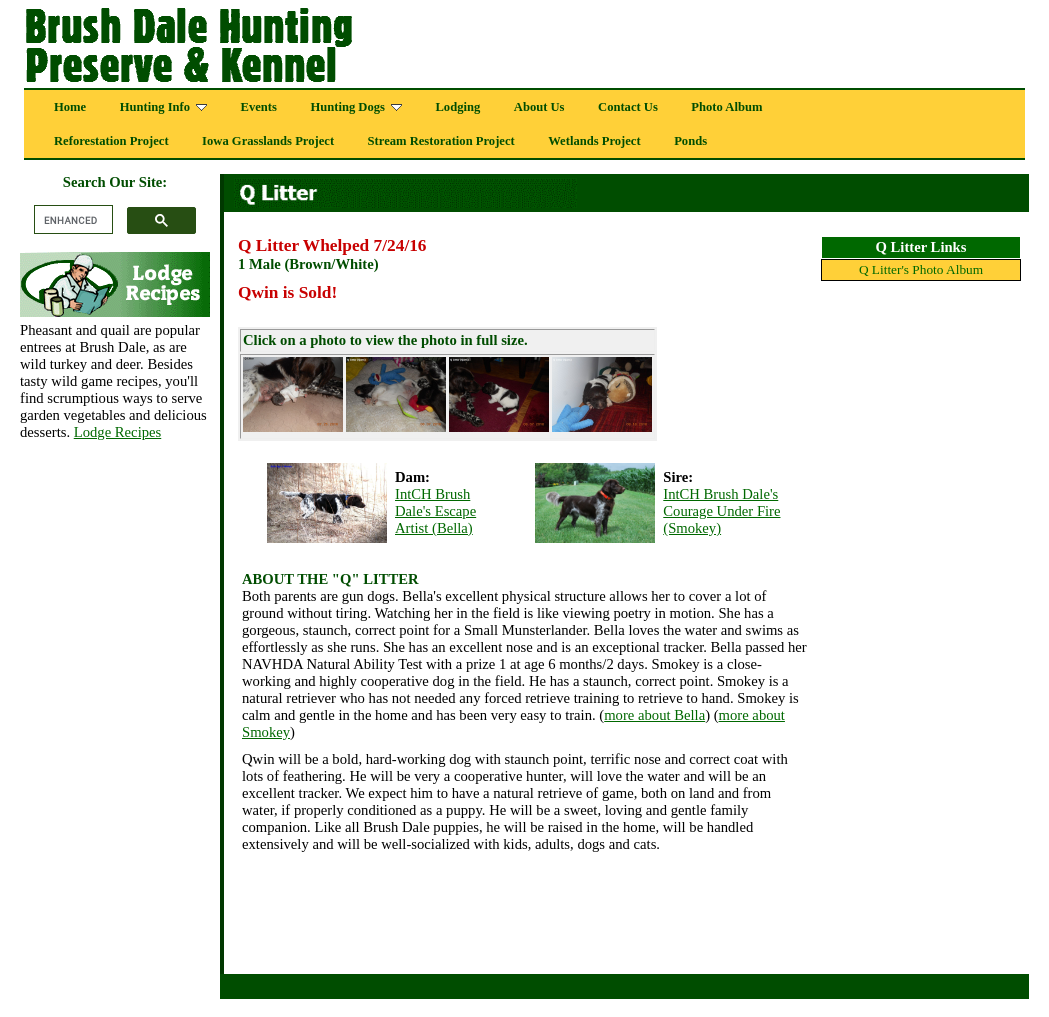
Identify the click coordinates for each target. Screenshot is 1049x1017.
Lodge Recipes (118, 432)
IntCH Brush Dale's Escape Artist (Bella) (435, 511)
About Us (539, 107)
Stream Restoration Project (441, 141)
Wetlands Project (594, 141)
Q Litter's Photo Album (921, 269)
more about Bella (654, 715)
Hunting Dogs (356, 107)
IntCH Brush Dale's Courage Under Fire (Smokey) (721, 511)
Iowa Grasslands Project (268, 141)
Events (259, 107)
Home (70, 107)
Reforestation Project (111, 141)
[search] (71, 220)
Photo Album (726, 107)
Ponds (690, 141)
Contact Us (628, 107)
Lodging (457, 107)
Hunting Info (163, 107)
